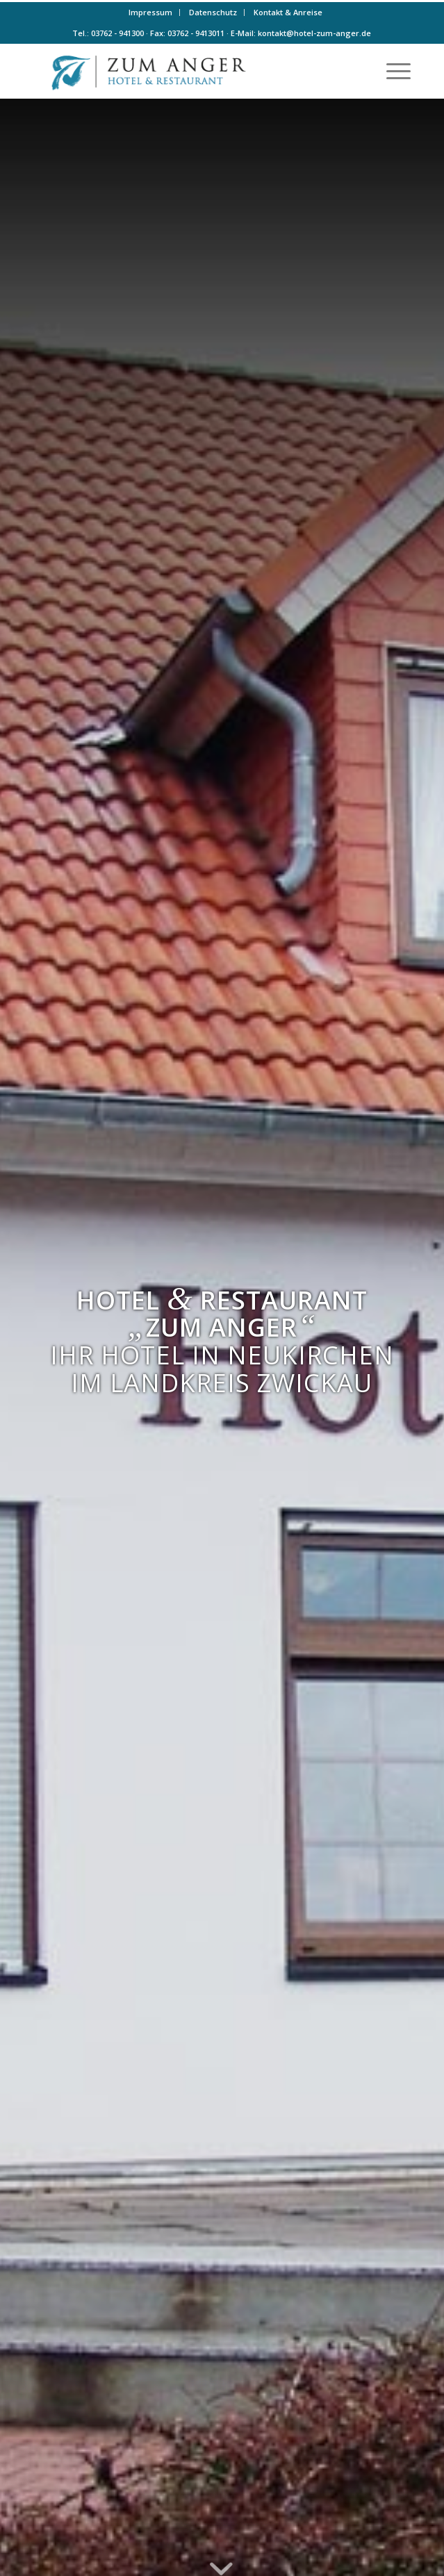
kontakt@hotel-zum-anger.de (314, 33)
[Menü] (391, 71)
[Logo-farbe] (184, 71)
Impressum (150, 12)
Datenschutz (213, 12)
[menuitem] (151, 12)
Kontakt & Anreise (288, 12)
